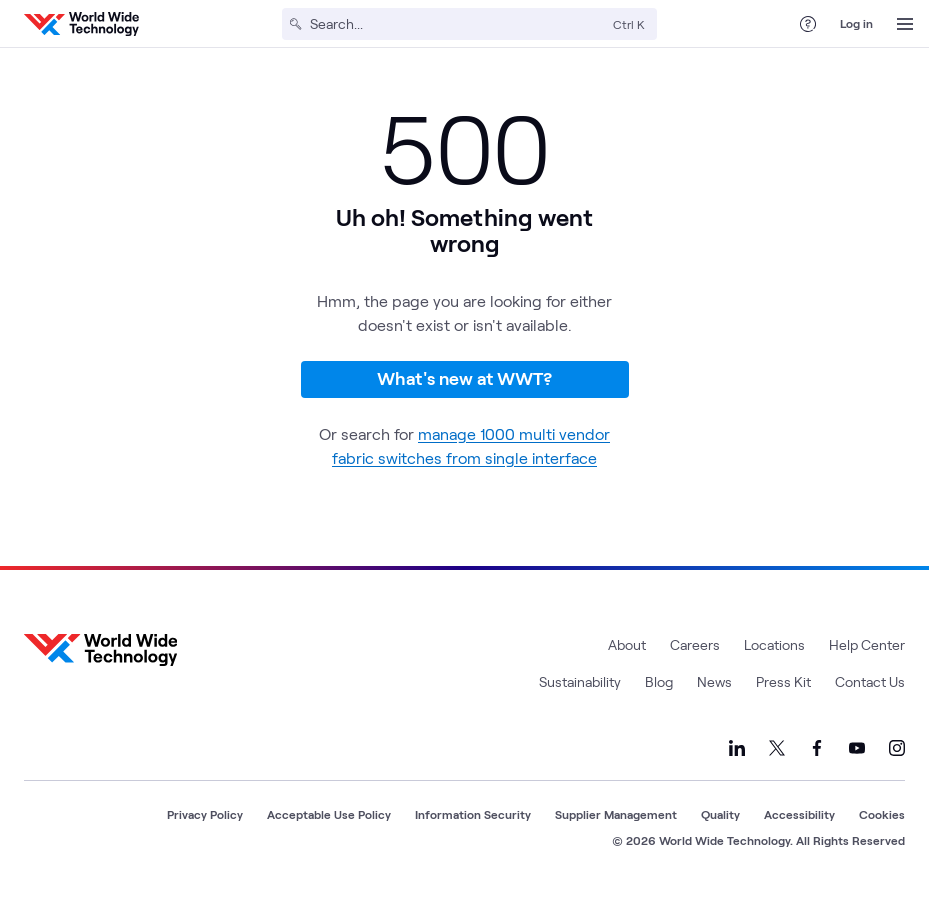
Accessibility (799, 814)
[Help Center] (808, 24)
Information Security (473, 814)
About (627, 644)
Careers (695, 644)
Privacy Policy (205, 814)
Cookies (882, 814)
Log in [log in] (856, 23)
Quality (720, 814)
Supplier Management (616, 814)
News (714, 681)
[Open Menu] (905, 24)
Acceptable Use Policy (329, 814)
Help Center (867, 644)
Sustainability (580, 681)
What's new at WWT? (464, 378)
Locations (774, 644)
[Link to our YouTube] (857, 748)
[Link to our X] (777, 748)
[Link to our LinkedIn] (737, 748)
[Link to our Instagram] (897, 748)
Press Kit (783, 681)
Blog (659, 681)
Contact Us (870, 681)
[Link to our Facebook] (817, 748)
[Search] (457, 24)
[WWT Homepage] (81, 24)
